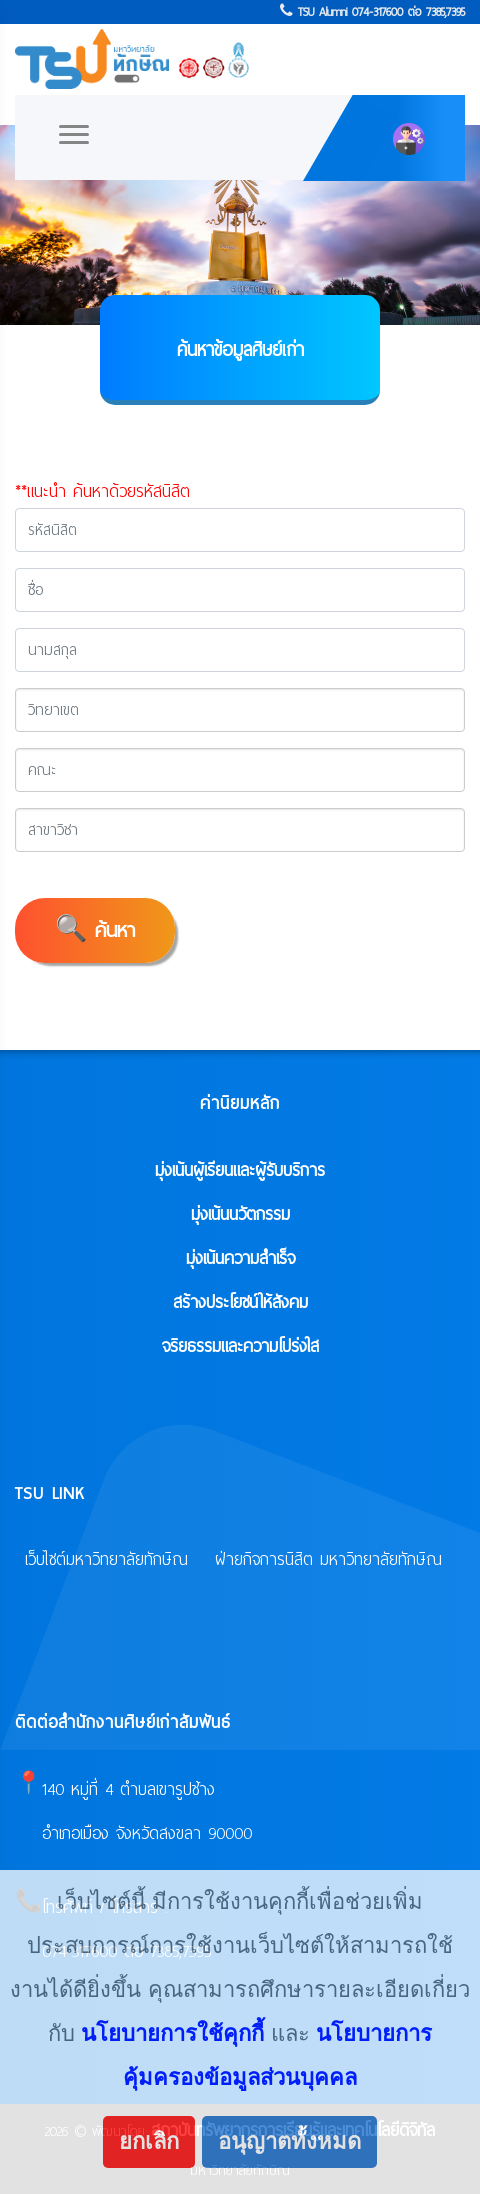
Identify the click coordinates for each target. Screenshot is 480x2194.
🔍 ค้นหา (95, 930)
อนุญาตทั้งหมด (289, 2141)
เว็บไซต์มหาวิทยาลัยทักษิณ (106, 1559)
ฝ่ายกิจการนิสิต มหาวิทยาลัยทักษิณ (328, 1559)
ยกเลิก (149, 2141)
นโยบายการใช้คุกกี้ (172, 2033)
